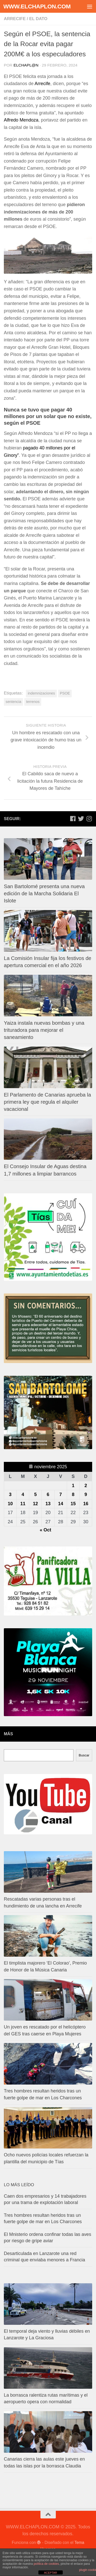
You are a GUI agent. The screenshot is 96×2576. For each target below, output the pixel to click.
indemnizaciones (41, 693)
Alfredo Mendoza (21, 120)
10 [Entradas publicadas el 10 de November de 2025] (10, 1503)
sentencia (13, 702)
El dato (38, 18)
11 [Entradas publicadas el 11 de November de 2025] (22, 1503)
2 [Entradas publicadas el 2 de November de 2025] (85, 1485)
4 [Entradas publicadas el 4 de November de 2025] (23, 1494)
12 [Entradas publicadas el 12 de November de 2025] (35, 1503)
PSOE (65, 693)
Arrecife (15, 18)
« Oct (45, 1529)
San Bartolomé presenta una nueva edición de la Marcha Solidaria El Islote (44, 893)
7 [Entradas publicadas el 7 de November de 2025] (60, 1494)
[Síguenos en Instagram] (89, 819)
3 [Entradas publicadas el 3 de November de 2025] (10, 1494)
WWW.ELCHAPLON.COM (37, 6)
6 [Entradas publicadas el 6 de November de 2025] (48, 1494)
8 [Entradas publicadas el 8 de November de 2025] (73, 1494)
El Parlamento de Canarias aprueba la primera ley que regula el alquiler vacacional (47, 1102)
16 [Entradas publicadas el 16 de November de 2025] (85, 1503)
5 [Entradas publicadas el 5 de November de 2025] (35, 1494)
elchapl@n (26, 65)
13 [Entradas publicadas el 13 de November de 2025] (48, 1503)
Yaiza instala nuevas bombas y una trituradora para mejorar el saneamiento (44, 1030)
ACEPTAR (50, 2572)
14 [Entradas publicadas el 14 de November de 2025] (60, 1503)
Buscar (84, 1755)
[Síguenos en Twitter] (81, 819)
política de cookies (46, 2564)
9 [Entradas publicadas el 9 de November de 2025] (85, 1494)
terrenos (32, 702)
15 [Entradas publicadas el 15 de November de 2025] (73, 1503)
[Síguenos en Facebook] (73, 819)
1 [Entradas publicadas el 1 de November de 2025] (73, 1485)
